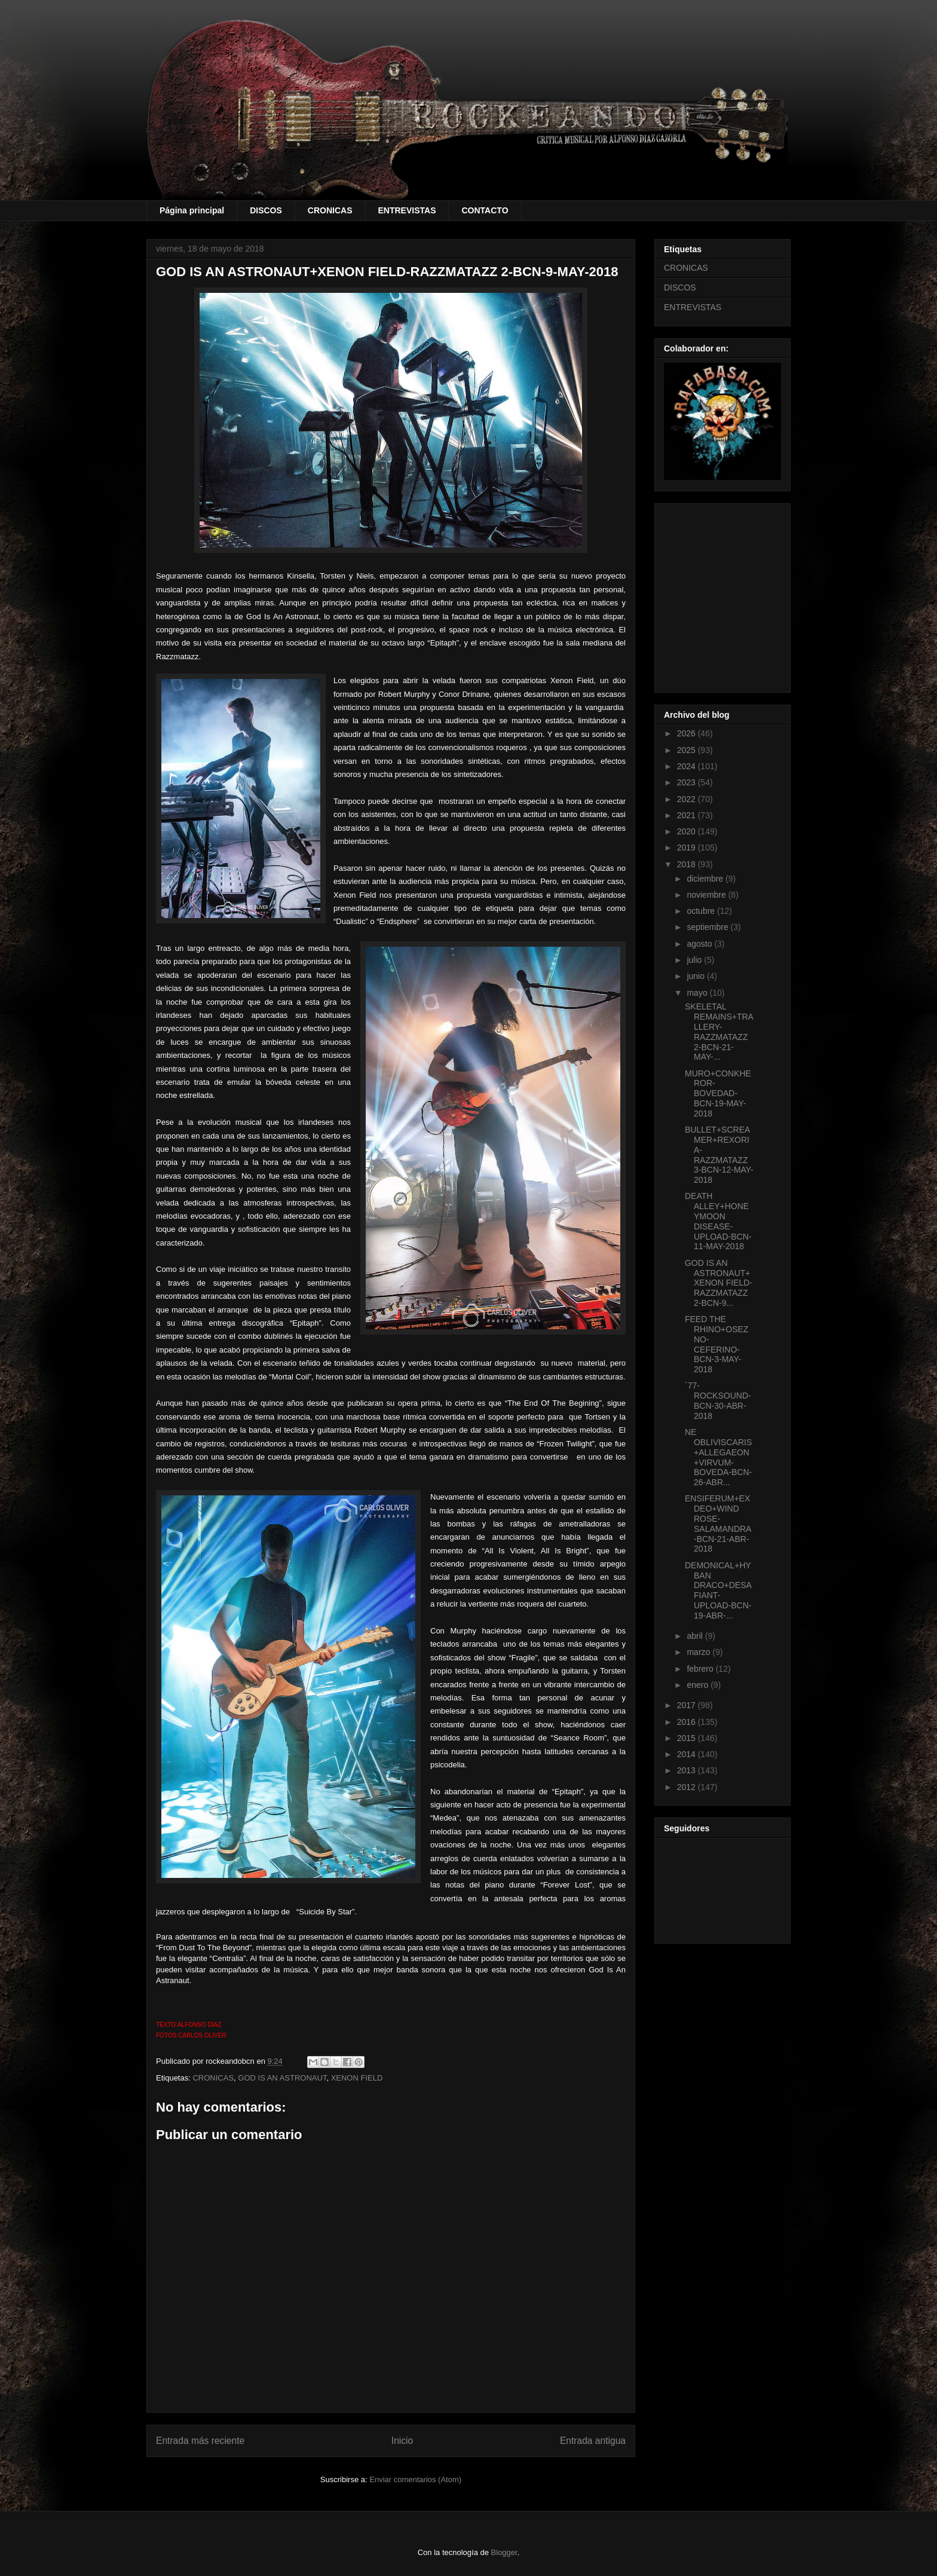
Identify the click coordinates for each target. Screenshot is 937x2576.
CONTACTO (484, 210)
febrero (701, 1669)
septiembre (708, 927)
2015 (687, 1738)
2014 (687, 1754)
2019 (687, 847)
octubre (702, 911)
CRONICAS (330, 210)
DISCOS (266, 210)
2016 (687, 1722)
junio (696, 976)
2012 (687, 1787)
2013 (687, 1770)
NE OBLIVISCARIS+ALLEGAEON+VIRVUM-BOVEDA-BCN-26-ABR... (718, 1457)
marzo (699, 1652)
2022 (687, 799)
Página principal (192, 210)
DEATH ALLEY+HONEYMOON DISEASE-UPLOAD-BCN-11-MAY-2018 (718, 1221)
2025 (687, 750)
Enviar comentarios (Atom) (415, 2479)
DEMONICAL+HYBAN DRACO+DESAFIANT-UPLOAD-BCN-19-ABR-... (718, 1590)
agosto (700, 944)
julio (695, 960)
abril (696, 1636)
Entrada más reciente (200, 2441)
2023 (687, 782)
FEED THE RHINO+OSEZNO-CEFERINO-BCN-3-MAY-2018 (716, 1344)
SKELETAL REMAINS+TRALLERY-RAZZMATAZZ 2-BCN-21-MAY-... (719, 1031)
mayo (698, 993)
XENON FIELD (357, 2077)
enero (699, 1685)
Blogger (504, 2552)
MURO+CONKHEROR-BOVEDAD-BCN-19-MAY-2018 (718, 1093)
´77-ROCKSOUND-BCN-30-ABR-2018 (718, 1400)
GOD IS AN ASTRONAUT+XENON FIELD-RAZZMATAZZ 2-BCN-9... (718, 1283)
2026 (687, 733)
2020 (687, 831)
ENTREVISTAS (407, 210)
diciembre (706, 878)
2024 (687, 766)
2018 (687, 864)
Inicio (402, 2441)
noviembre (707, 895)
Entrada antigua (593, 2441)
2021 (687, 815)
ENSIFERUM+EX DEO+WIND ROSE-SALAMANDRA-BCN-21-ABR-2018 (718, 1523)
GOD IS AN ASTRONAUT (282, 2077)
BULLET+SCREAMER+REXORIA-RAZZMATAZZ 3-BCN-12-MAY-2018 (719, 1155)
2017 (687, 1705)
